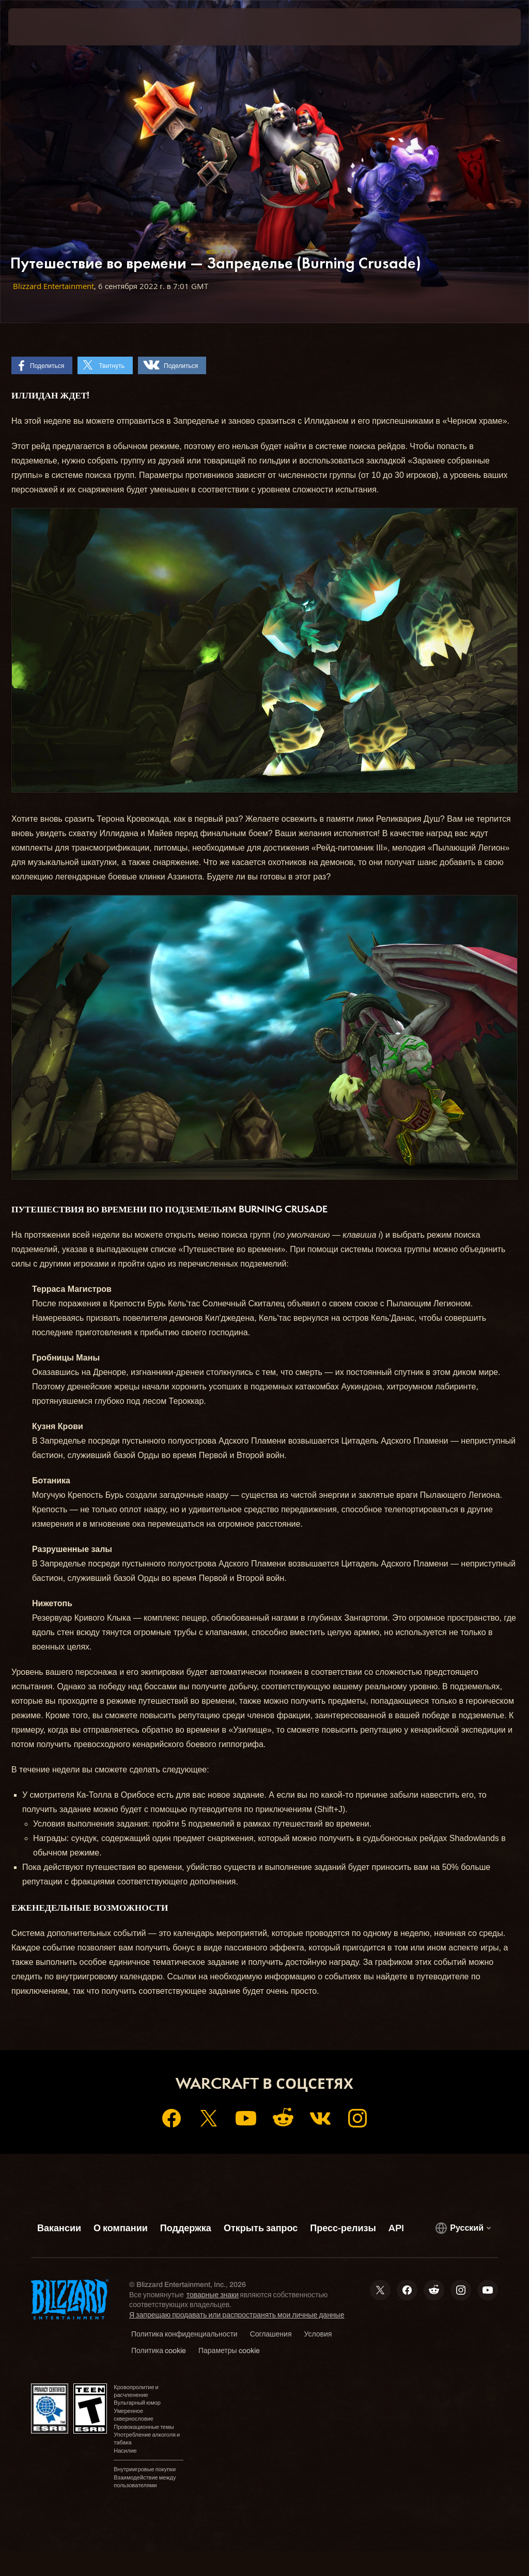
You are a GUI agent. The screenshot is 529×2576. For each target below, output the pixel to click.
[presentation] (39, 26)
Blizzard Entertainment (53, 286)
